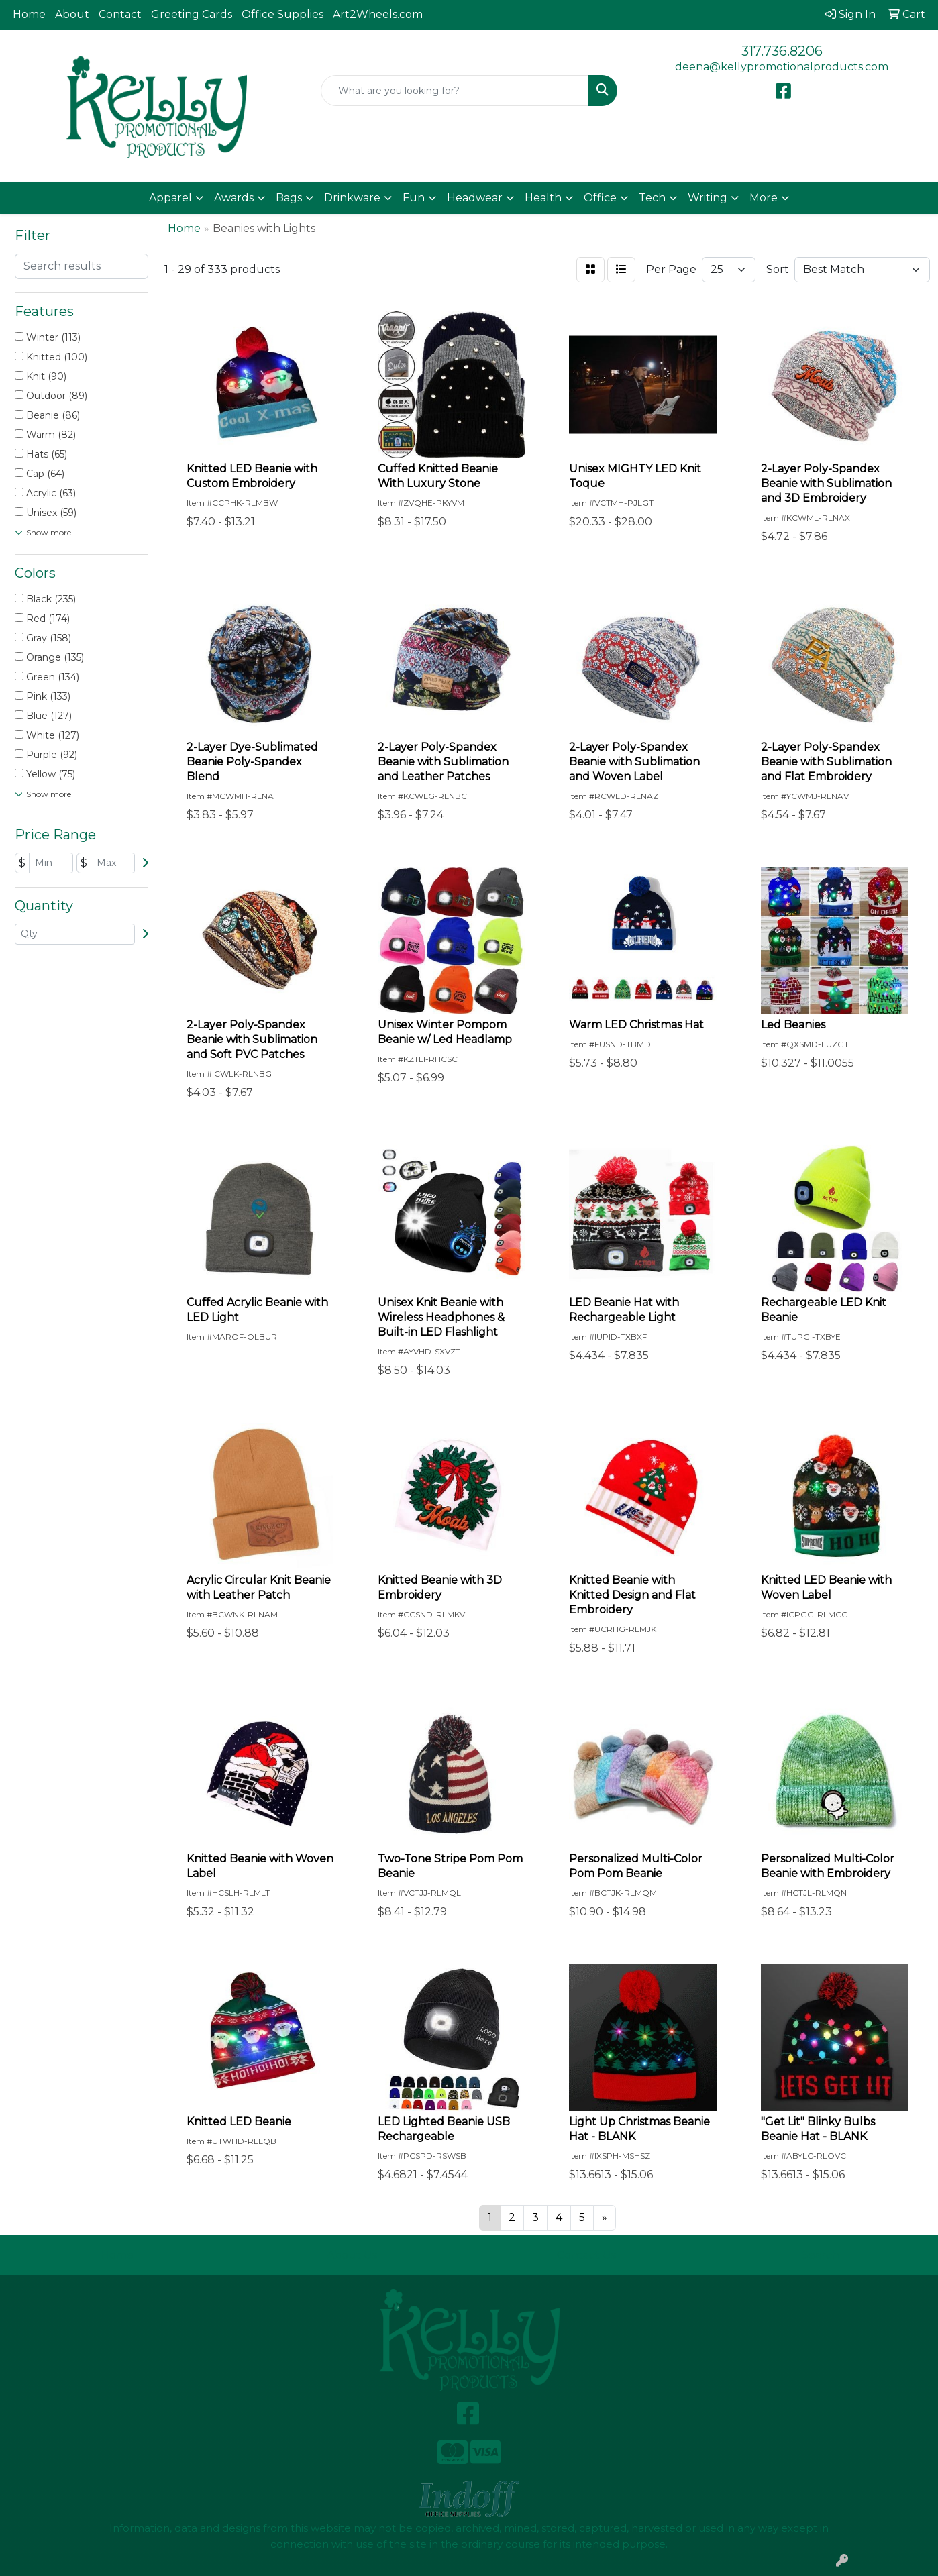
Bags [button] (289, 197)
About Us (352, 2255)
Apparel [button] (170, 197)
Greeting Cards (191, 14)
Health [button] (543, 197)
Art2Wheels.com (378, 14)
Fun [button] (414, 197)
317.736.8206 (782, 51)
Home (29, 14)
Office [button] (600, 197)
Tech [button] (652, 197)
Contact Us (586, 2255)
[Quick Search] (455, 90)
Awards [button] (234, 197)
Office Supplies (282, 14)
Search (820, 2255)
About (72, 14)
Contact (120, 14)
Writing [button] (707, 197)
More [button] (763, 197)
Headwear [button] (475, 197)
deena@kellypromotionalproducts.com (781, 66)
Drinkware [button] (352, 197)
